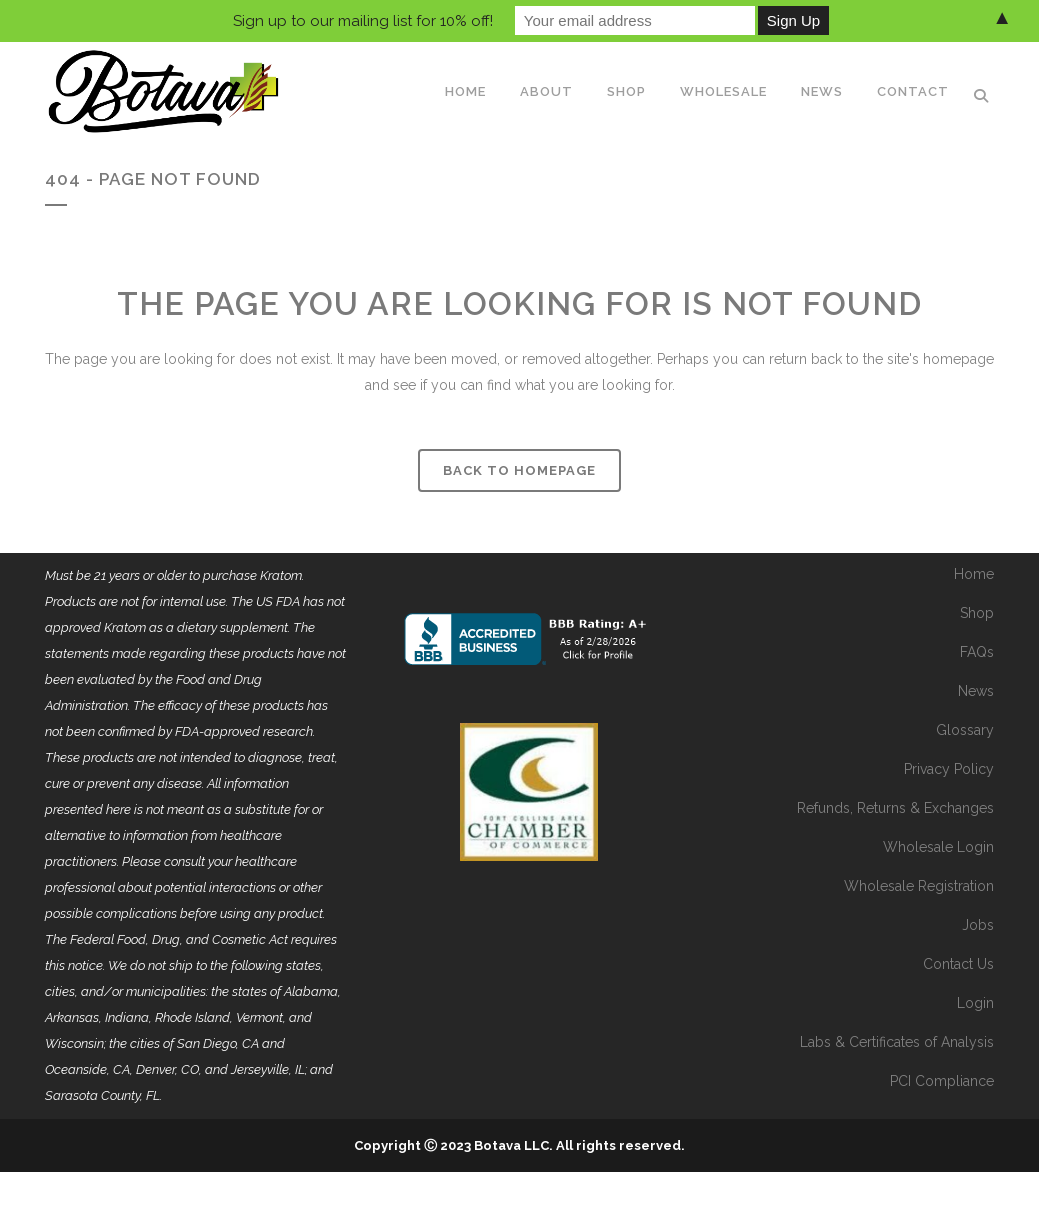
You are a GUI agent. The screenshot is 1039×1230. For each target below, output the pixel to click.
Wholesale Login (938, 847)
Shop (977, 613)
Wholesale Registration (919, 886)
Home (974, 574)
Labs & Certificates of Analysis (897, 1042)
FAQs (977, 652)
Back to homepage (519, 470)
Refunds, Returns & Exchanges (895, 808)
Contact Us (958, 964)
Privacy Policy (949, 769)
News (976, 691)
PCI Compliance (942, 1081)
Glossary (965, 730)
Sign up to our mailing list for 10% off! (363, 21)
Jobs (978, 925)
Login (975, 1003)
